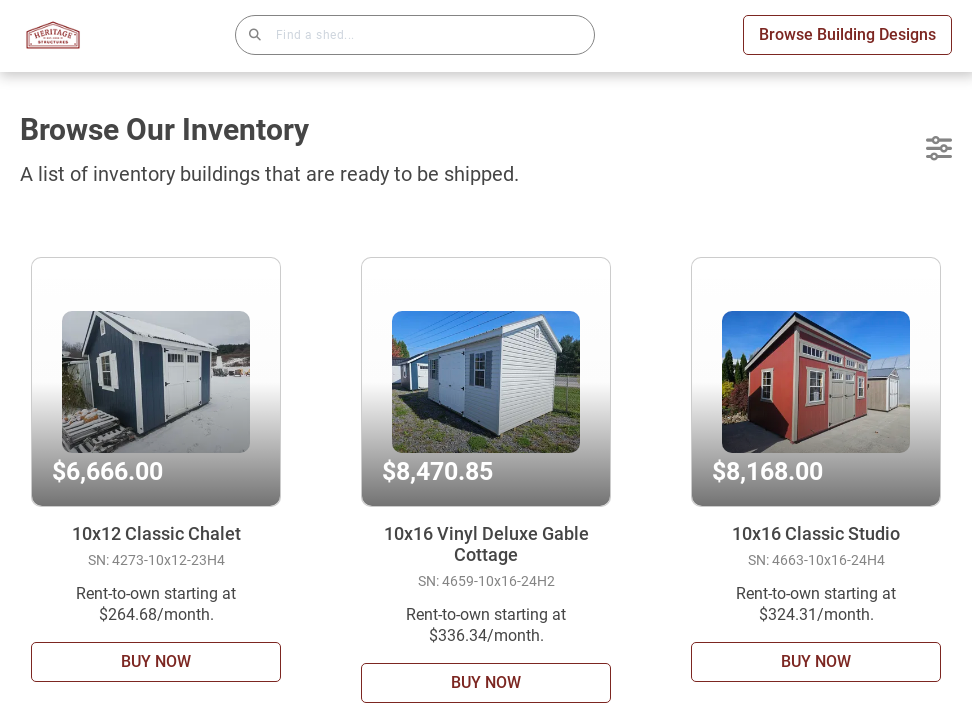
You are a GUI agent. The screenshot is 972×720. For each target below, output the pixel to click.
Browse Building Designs (847, 34)
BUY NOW (156, 661)
